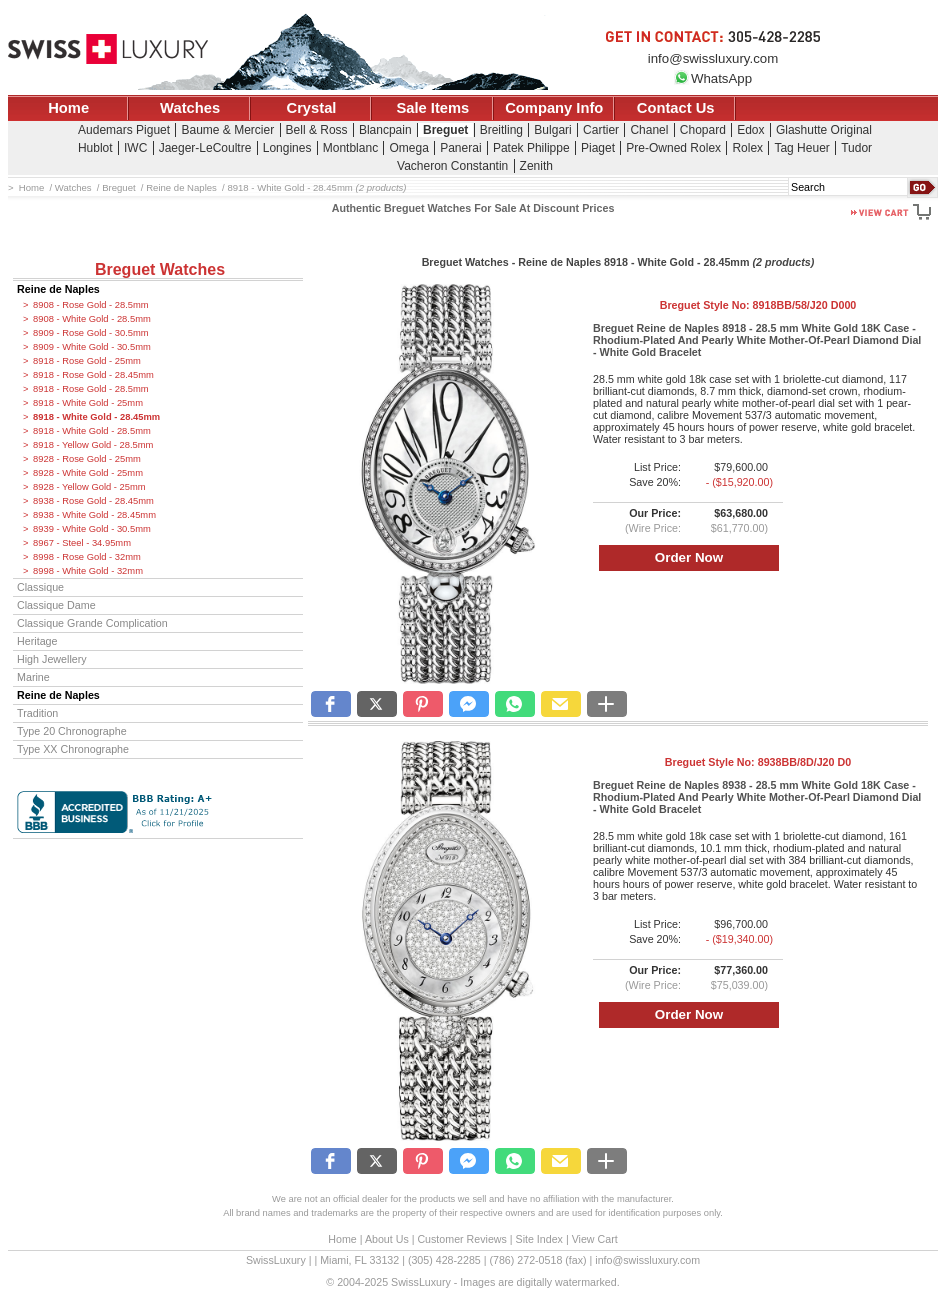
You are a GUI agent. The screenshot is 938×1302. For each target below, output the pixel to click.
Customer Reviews (461, 1239)
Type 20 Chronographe (72, 731)
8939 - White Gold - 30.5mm (92, 529)
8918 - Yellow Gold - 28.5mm (93, 445)
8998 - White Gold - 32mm (88, 571)
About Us (387, 1239)
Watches (190, 108)
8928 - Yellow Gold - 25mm (89, 487)
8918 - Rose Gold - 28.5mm (91, 389)
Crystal (312, 108)
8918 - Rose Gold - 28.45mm (93, 375)
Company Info (554, 108)
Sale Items (432, 108)
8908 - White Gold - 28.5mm (92, 319)
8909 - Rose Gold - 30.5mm (91, 333)
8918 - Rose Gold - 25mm (87, 361)
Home (68, 108)
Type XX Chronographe (73, 749)
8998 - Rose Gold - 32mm (87, 557)
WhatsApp (713, 78)
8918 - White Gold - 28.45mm (96, 417)
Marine (33, 677)
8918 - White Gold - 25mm (88, 403)
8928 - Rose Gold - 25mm (87, 459)
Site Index (539, 1239)
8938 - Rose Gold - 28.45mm (93, 501)
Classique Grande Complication (92, 623)
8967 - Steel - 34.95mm (82, 543)
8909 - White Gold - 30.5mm (92, 347)
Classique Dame (56, 605)
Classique (40, 587)
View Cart (595, 1239)
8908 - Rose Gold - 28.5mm (91, 305)
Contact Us (676, 108)
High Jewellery (52, 659)
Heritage (37, 641)
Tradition (37, 713)
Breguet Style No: (758, 305)
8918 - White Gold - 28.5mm (92, 431)
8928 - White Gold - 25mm (88, 473)
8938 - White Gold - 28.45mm (94, 515)
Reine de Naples (58, 289)
